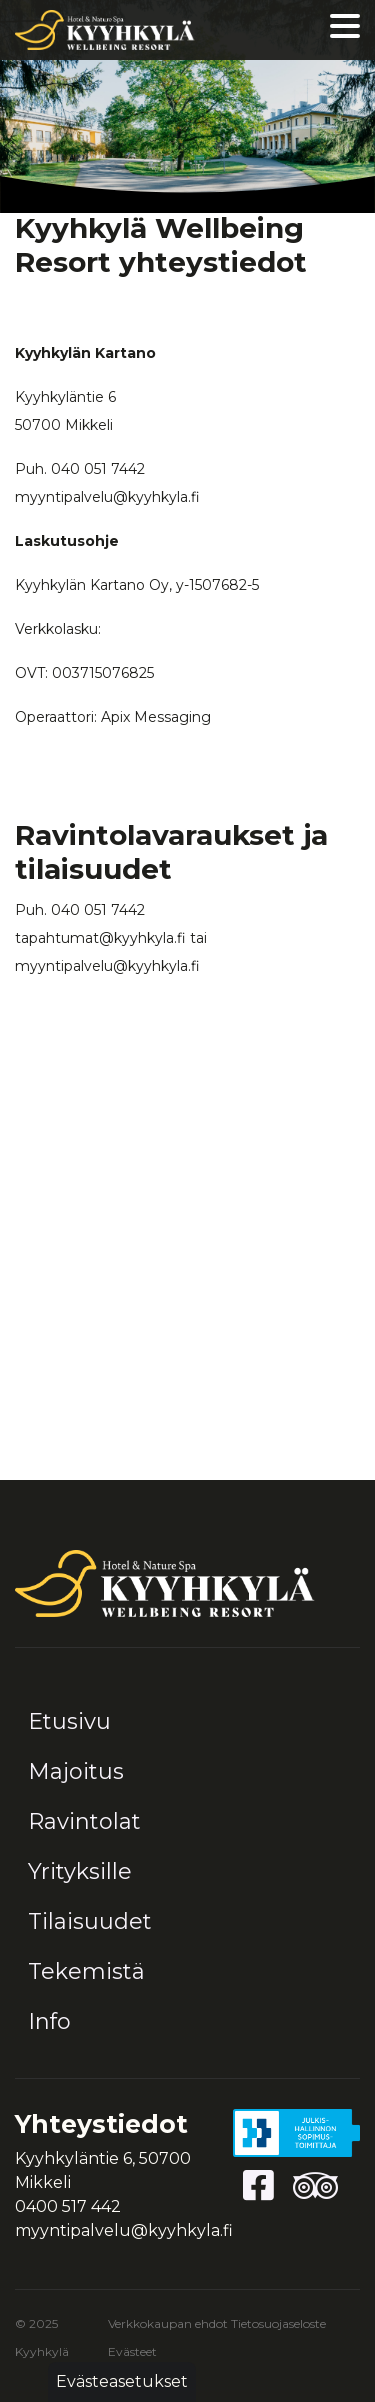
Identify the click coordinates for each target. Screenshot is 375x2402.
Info (49, 2021)
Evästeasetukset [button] (122, 2381)
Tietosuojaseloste (278, 2323)
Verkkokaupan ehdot (168, 2323)
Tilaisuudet (90, 1921)
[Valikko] (345, 30)
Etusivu (69, 1721)
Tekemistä (86, 1971)
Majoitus (76, 1771)
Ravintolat (84, 1821)
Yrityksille (80, 1871)
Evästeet (132, 2351)
